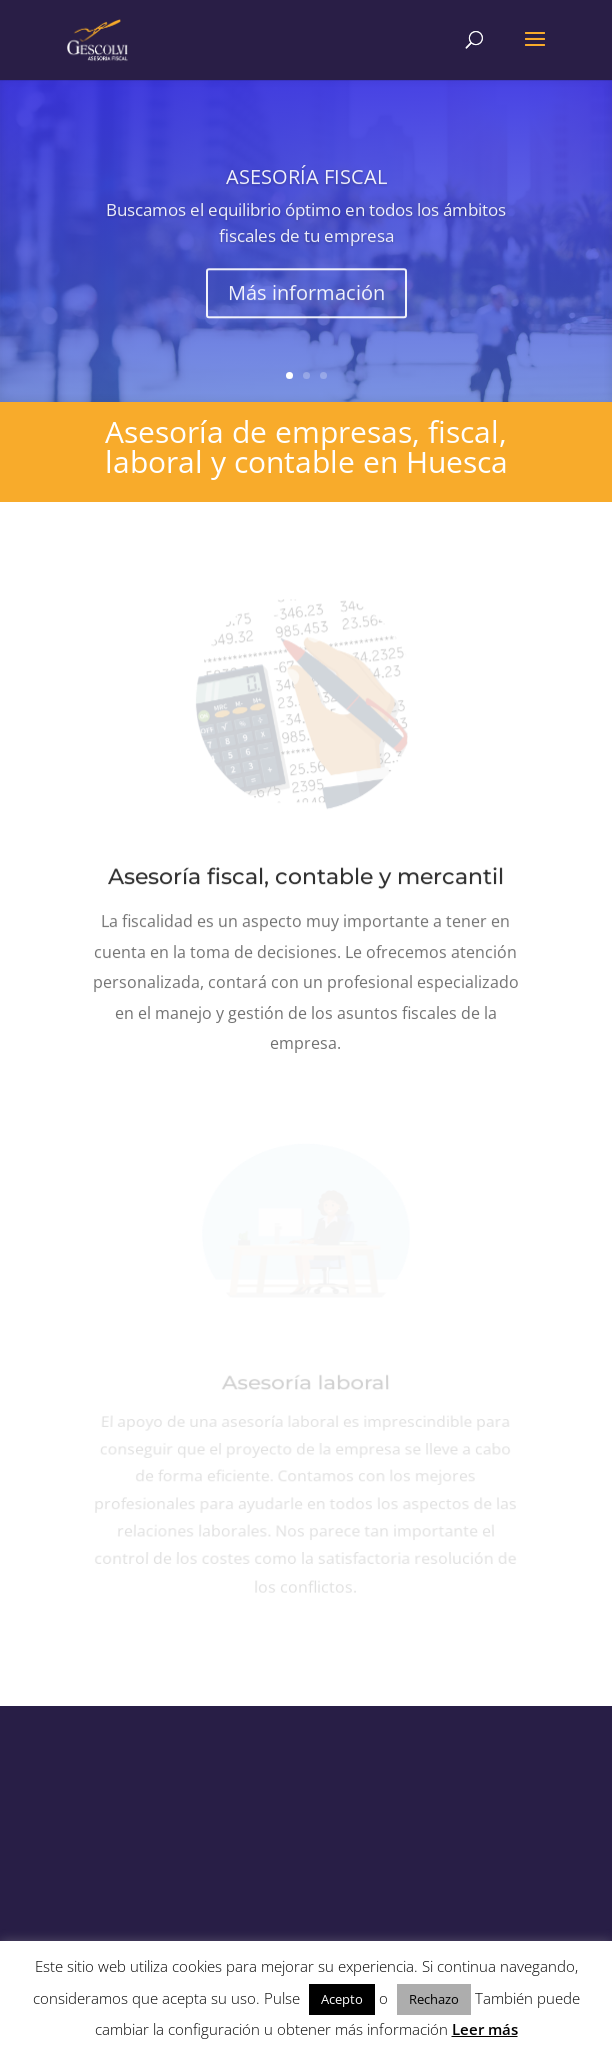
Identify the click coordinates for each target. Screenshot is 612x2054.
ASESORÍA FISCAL (306, 184)
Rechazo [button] (434, 1999)
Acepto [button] (342, 1999)
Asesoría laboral (306, 1391)
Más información (306, 300)
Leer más (485, 2029)
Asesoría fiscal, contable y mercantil (305, 877)
